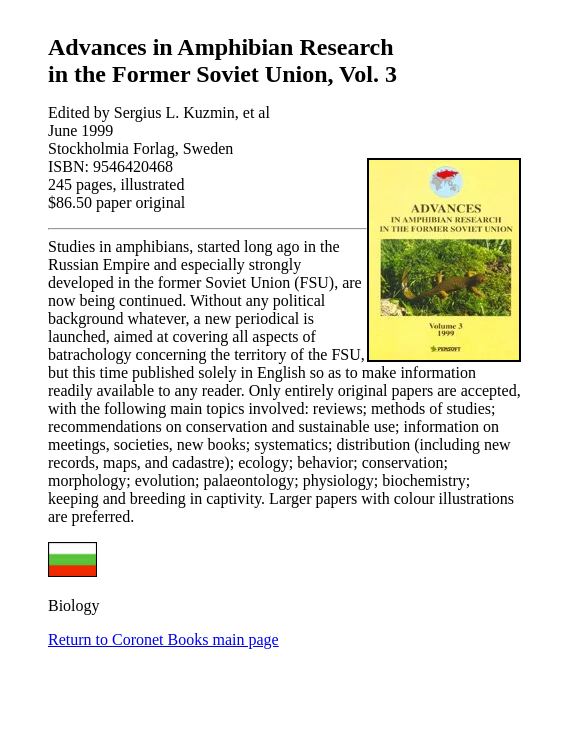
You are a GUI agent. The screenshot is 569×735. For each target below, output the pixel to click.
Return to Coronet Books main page (163, 639)
